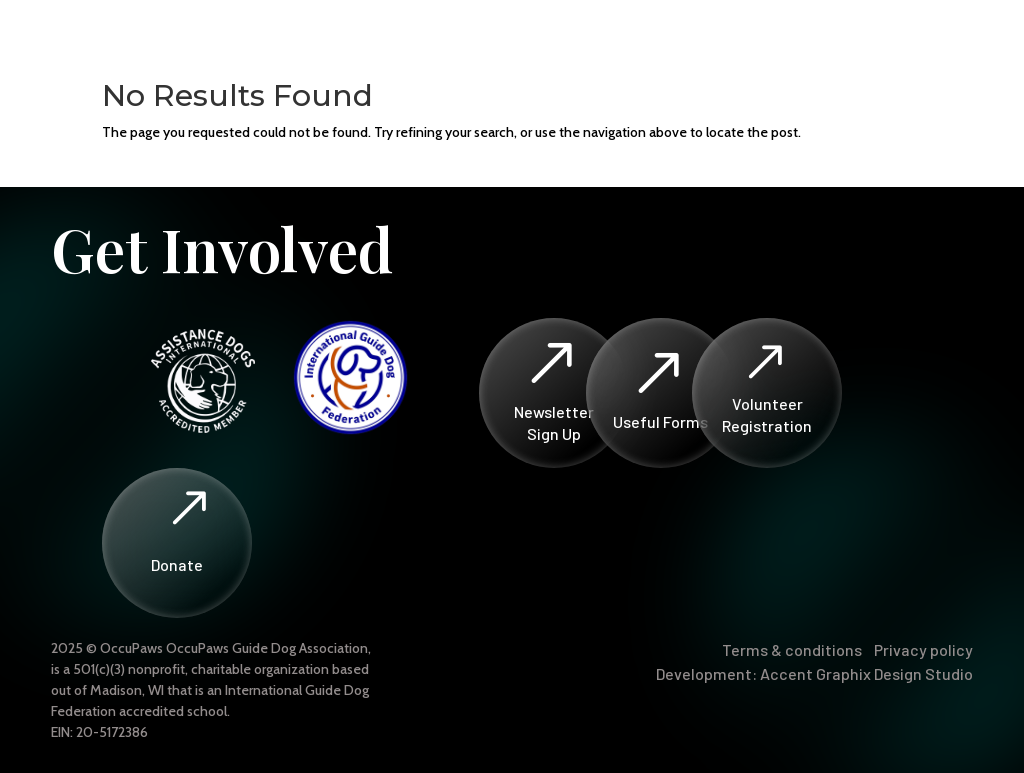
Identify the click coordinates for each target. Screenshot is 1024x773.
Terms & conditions (792, 649)
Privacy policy (923, 649)
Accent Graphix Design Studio (866, 673)
